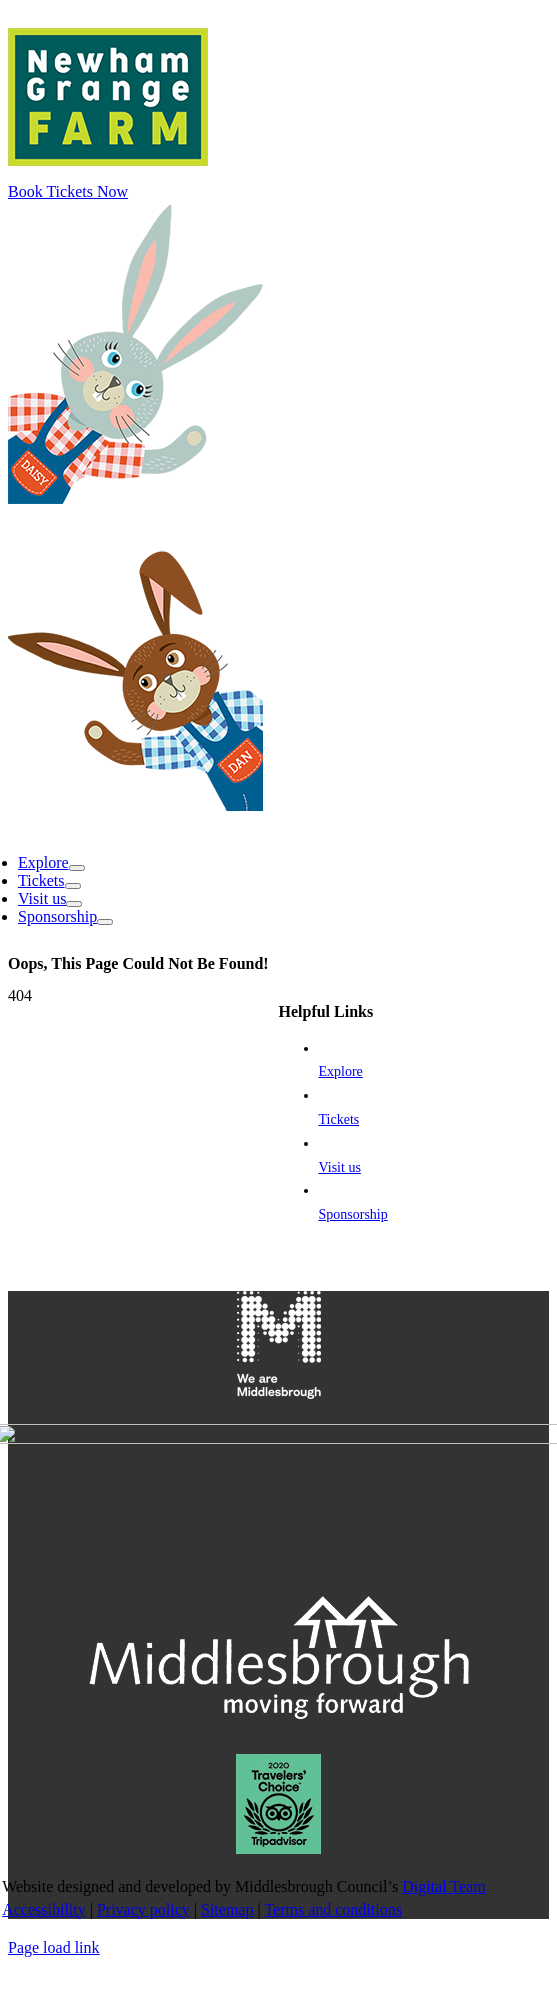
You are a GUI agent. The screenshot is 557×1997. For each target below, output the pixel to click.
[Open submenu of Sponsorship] (105, 1840)
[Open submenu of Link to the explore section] (77, 1786)
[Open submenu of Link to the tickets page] (73, 1804)
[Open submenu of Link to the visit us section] (74, 1822)
